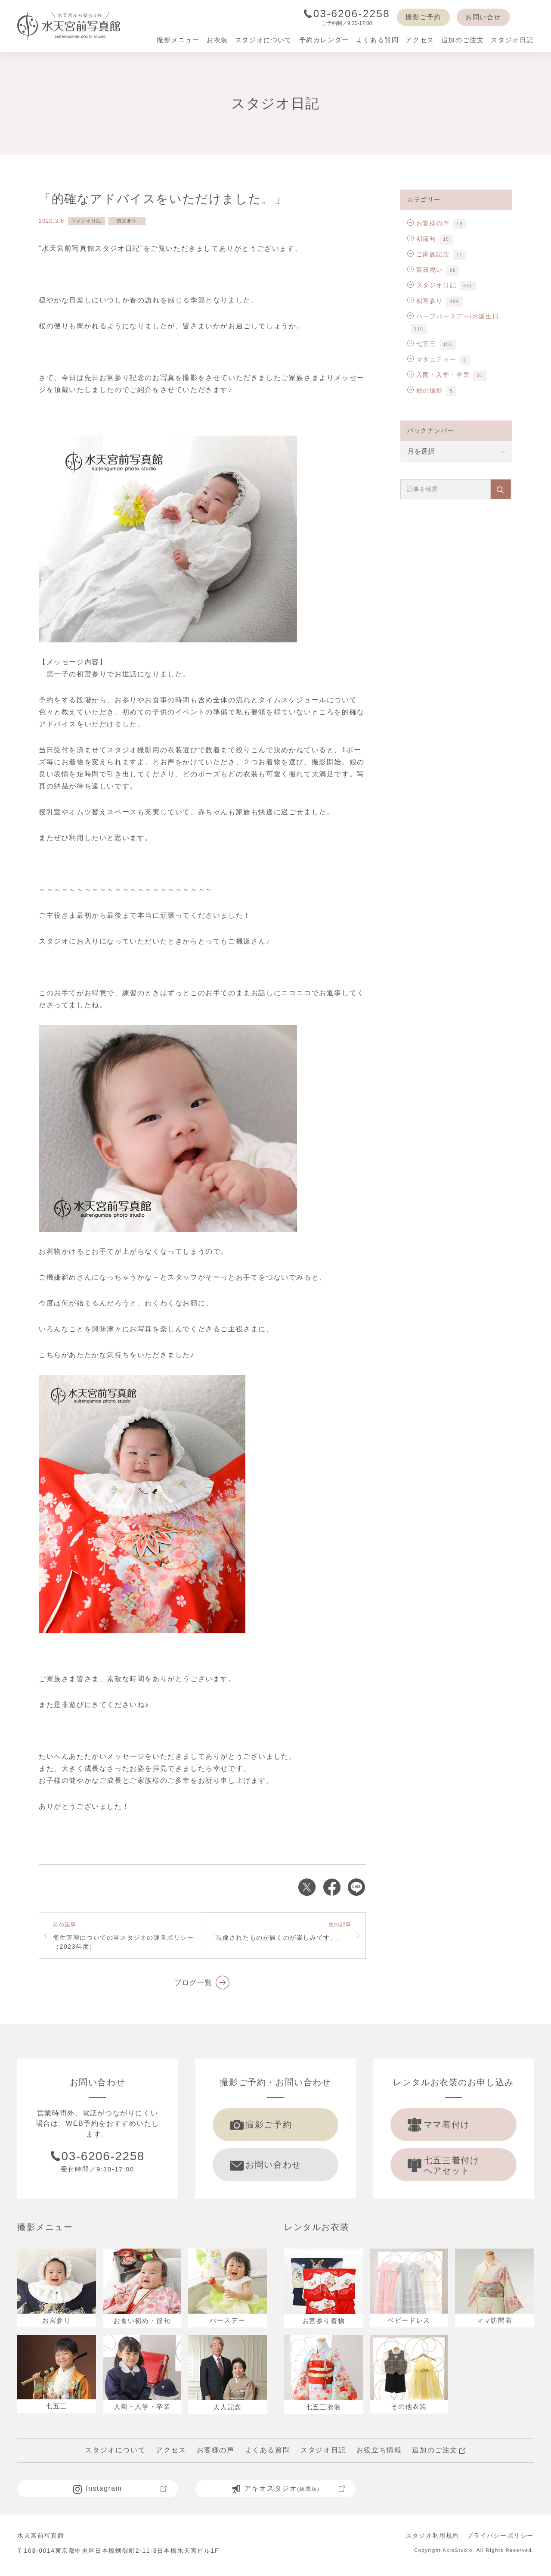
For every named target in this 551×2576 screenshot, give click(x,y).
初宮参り (126, 220)
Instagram (120, 2492)
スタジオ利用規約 (432, 2539)
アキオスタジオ (289, 2492)
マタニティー (431, 359)
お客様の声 (428, 223)
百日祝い (425, 269)
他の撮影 (425, 390)
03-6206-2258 (346, 13)
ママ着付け (442, 2125)
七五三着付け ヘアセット (447, 2167)
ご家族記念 (428, 254)
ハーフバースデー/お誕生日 (453, 316)
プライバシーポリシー (500, 2539)
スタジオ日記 (86, 220)
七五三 (421, 343)
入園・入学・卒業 (438, 374)
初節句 (421, 238)
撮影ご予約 (423, 17)
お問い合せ (483, 17)
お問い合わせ (269, 2167)
